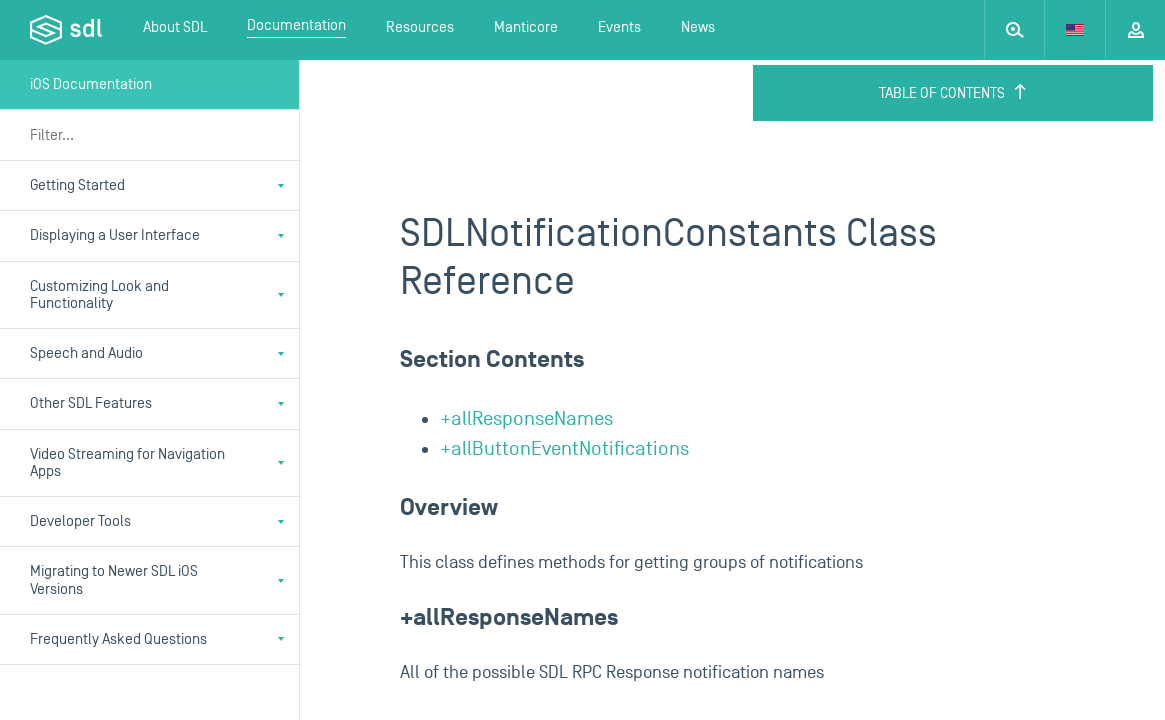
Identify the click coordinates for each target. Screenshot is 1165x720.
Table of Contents (953, 93)
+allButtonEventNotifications (564, 449)
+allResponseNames (526, 419)
